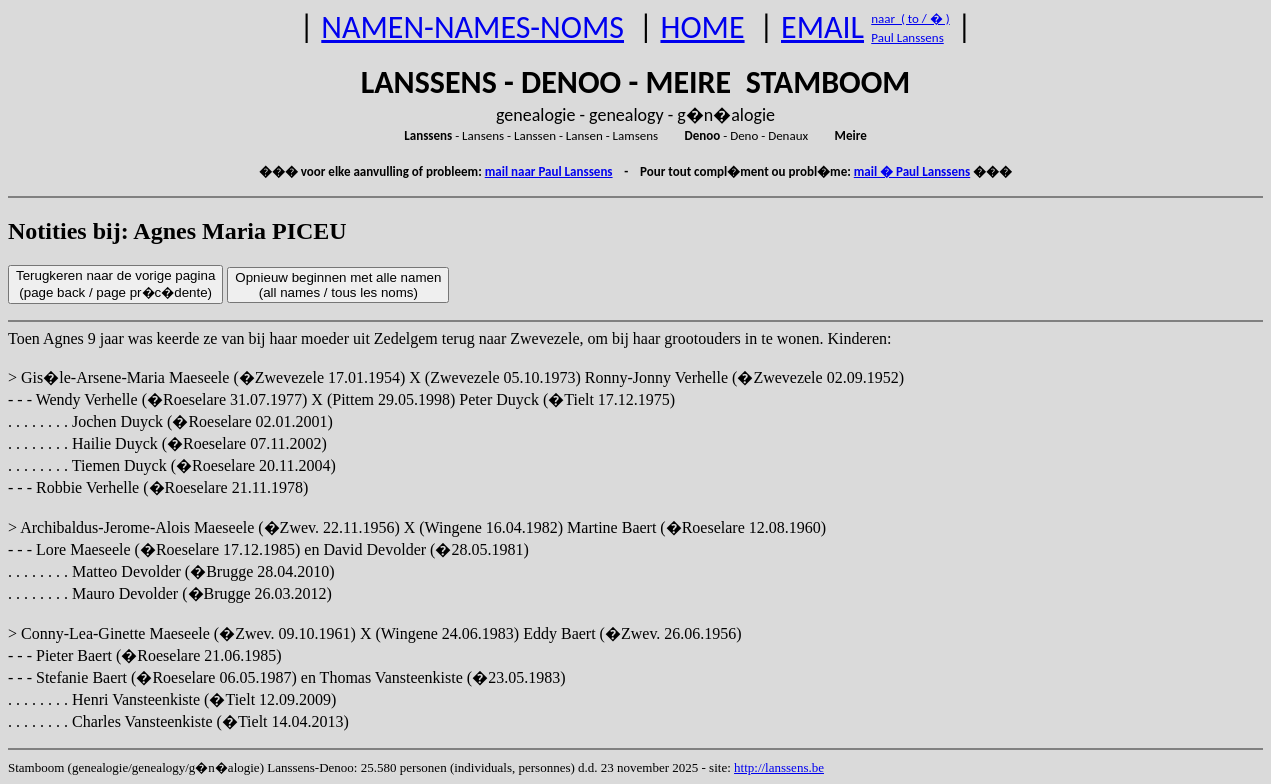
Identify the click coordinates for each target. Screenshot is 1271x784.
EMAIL (822, 27)
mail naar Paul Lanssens (549, 171)
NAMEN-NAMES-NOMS (472, 27)
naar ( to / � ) (910, 18)
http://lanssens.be (779, 767)
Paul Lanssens (907, 37)
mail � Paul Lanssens (912, 171)
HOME (702, 27)
